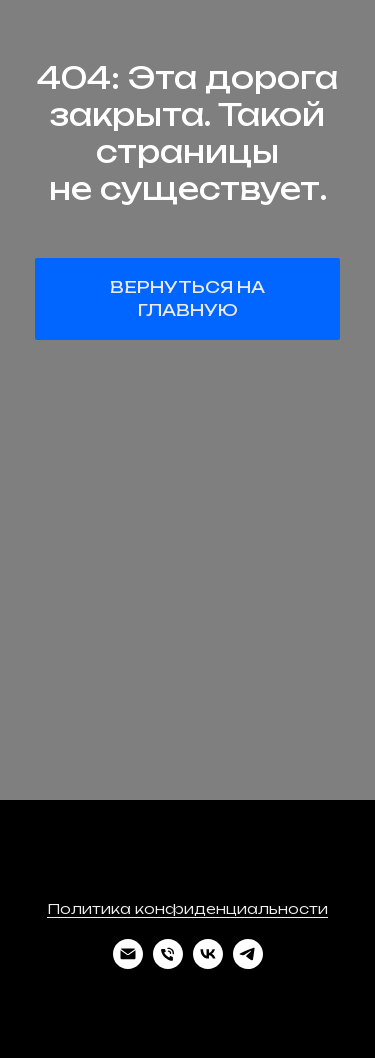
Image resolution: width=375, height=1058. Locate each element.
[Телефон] (168, 963)
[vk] (208, 963)
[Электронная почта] (128, 963)
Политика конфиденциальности (187, 908)
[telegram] (248, 963)
